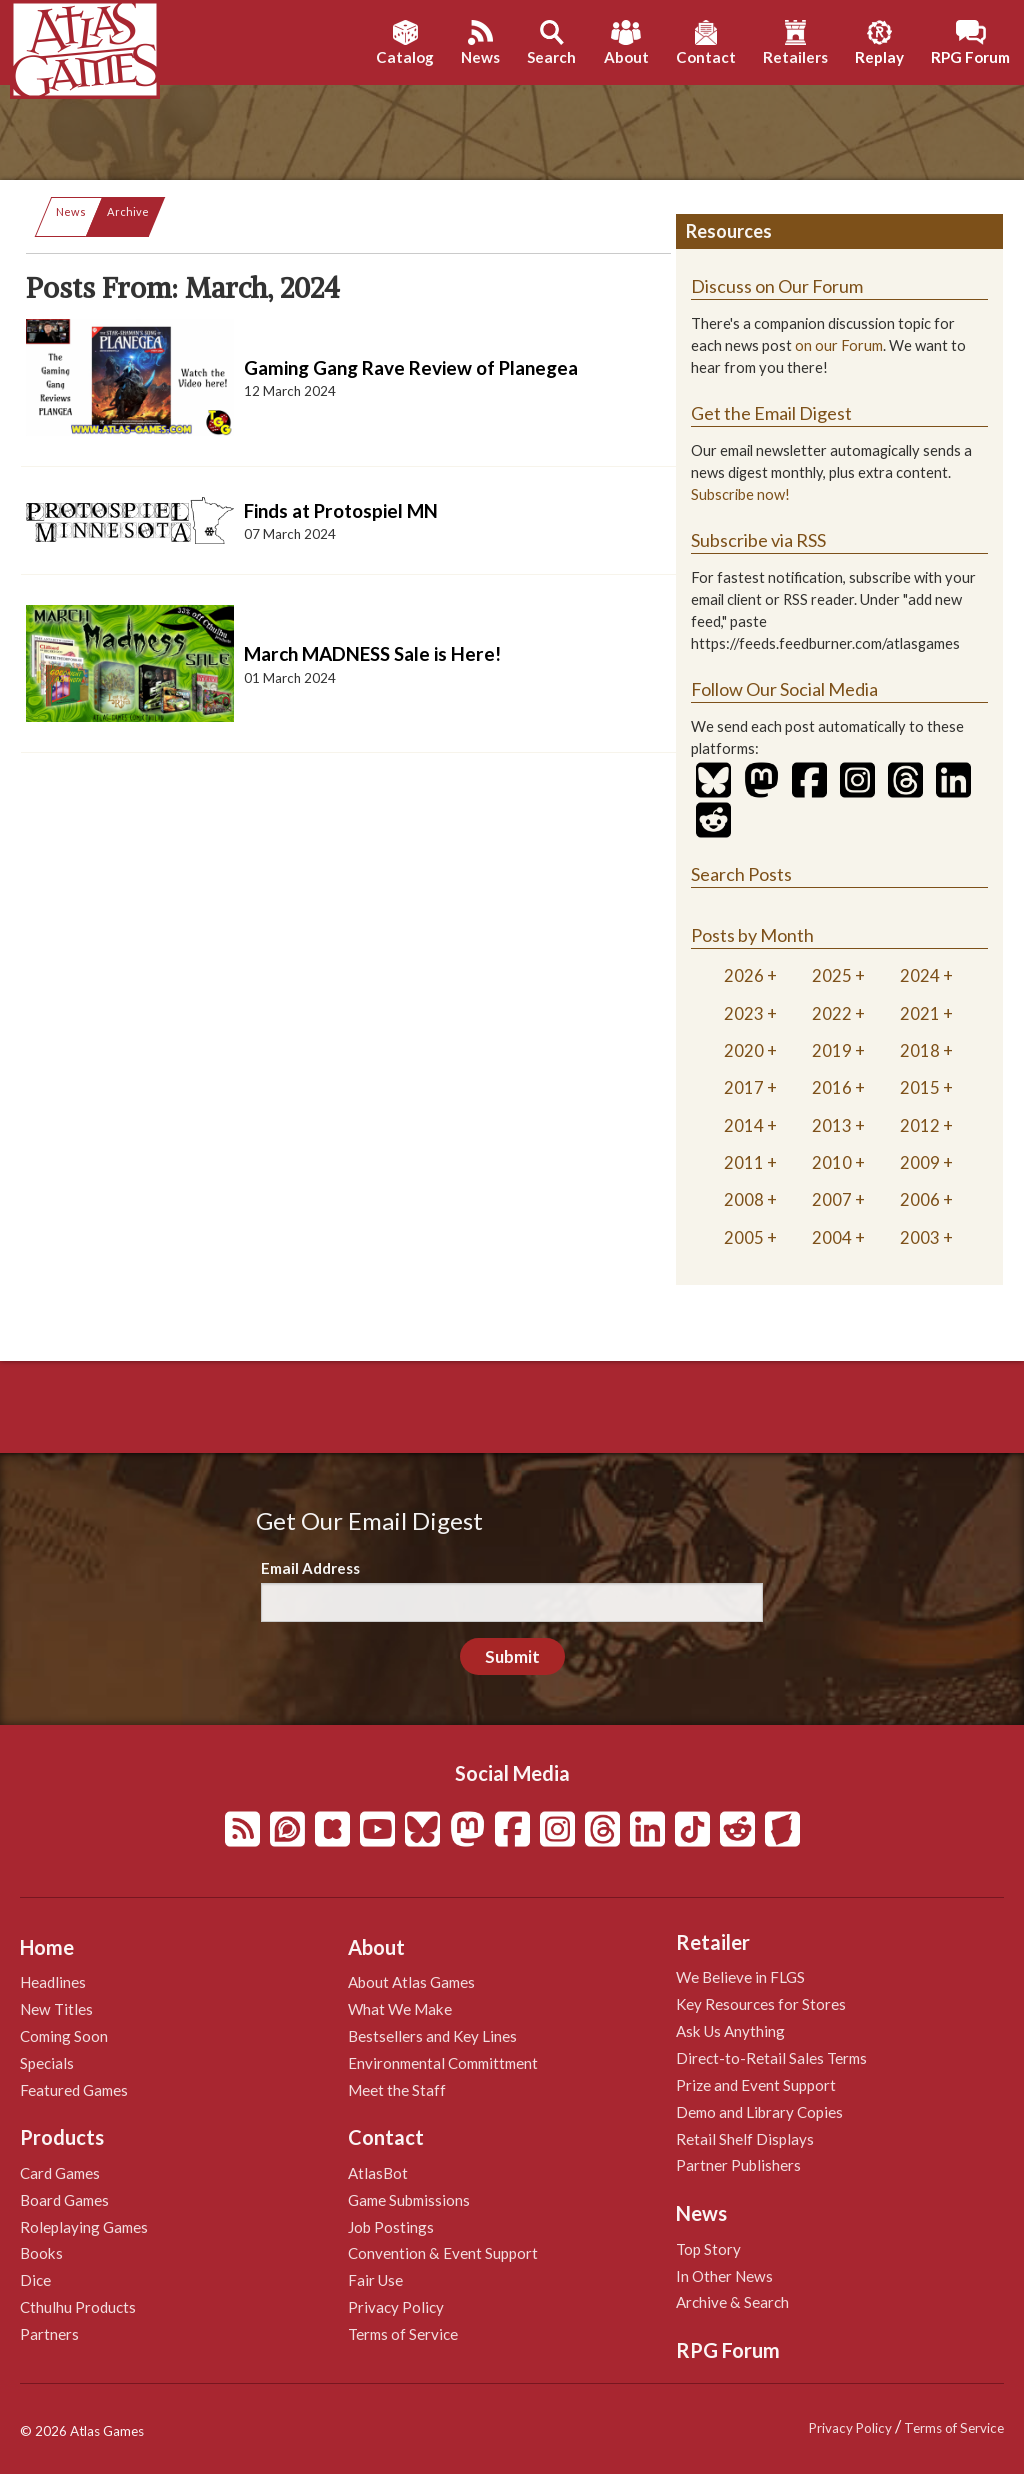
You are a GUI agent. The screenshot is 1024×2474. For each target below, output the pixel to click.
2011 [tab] (744, 1162)
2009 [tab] (920, 1162)
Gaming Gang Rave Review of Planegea (411, 367)
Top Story (708, 2249)
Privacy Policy (396, 2307)
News (71, 211)
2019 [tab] (832, 1050)
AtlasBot (378, 2173)
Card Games (60, 2173)
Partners (49, 2334)
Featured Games (74, 2090)
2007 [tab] (832, 1199)
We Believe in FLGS (740, 1977)
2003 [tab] (920, 1237)
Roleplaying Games (84, 2227)
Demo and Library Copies (759, 2112)
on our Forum (839, 345)
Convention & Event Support (443, 2253)
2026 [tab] (744, 975)
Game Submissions (409, 2200)
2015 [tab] (920, 1087)
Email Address (310, 1568)
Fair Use (375, 2280)
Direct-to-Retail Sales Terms (771, 2058)
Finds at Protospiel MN (341, 510)
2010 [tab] (832, 1162)
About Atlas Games (411, 1982)
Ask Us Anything (730, 2031)
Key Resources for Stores (761, 2004)
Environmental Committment (443, 2063)
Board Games (64, 2200)
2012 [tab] (920, 1125)
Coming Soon (64, 2036)
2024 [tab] (920, 975)
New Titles (56, 2009)
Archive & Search (732, 2302)
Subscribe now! (740, 494)
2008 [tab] (744, 1199)
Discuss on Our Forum (777, 286)
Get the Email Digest (771, 413)
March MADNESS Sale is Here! (372, 653)
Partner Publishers (738, 2165)
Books (41, 2253)
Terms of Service (403, 2334)
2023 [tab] (744, 1013)
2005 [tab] (744, 1237)
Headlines (53, 1982)
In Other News (724, 2276)
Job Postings (391, 2227)
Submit (512, 1656)
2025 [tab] (832, 975)
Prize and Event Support (756, 2085)
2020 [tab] (744, 1050)
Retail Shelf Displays (745, 2139)
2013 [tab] (832, 1125)
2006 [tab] (920, 1199)
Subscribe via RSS (758, 540)
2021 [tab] (920, 1013)
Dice (35, 2280)
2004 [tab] (832, 1237)
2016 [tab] (832, 1087)
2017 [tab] (744, 1087)
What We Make (400, 2009)
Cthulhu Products (78, 2307)
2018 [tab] (920, 1050)
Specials (47, 2063)
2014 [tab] (744, 1125)
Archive (128, 211)
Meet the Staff (397, 2090)
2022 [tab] (832, 1013)
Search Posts (741, 874)
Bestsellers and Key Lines (432, 2036)
